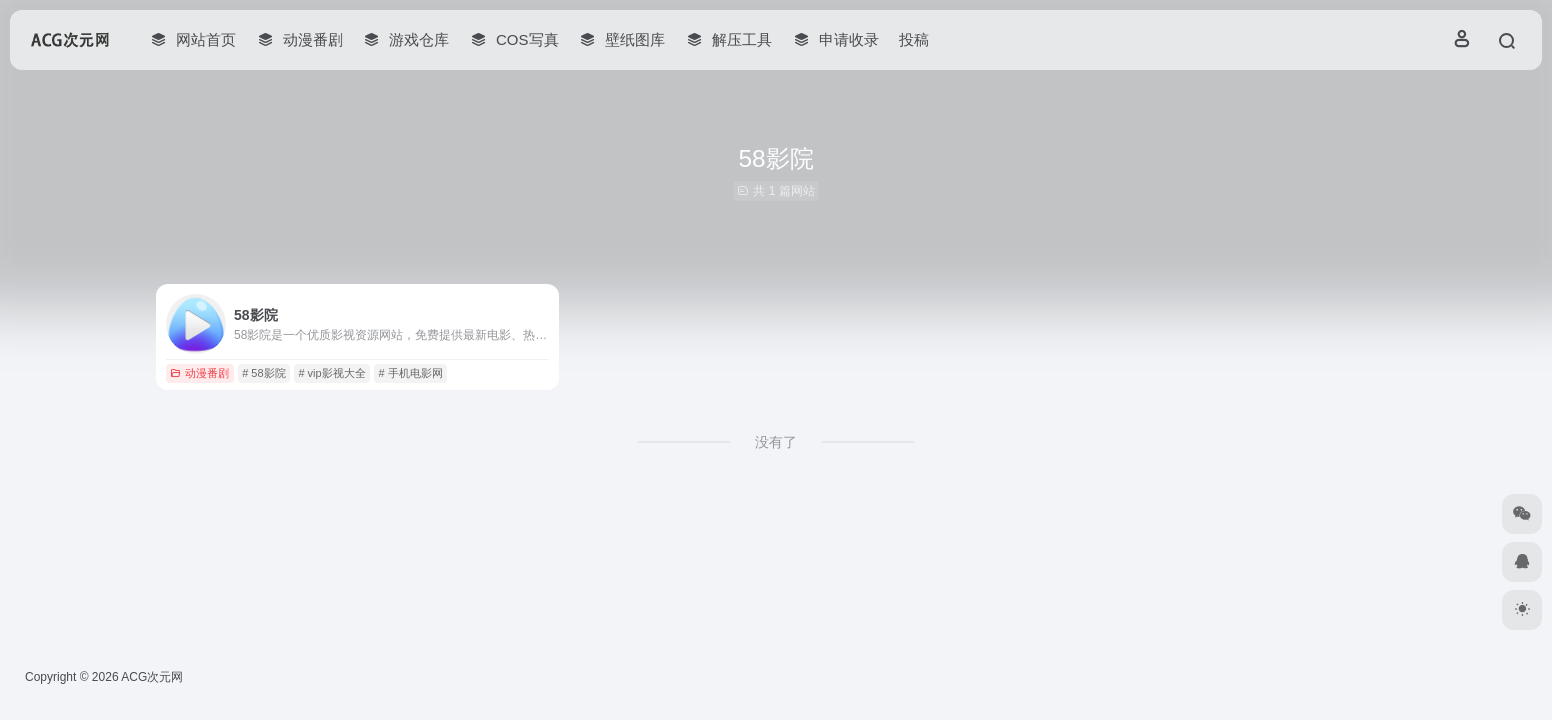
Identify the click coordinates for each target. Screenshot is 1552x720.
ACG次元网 (152, 677)
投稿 (914, 39)
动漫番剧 (199, 373)
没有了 (776, 442)
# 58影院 (263, 373)
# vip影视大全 (331, 373)
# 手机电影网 (410, 373)
